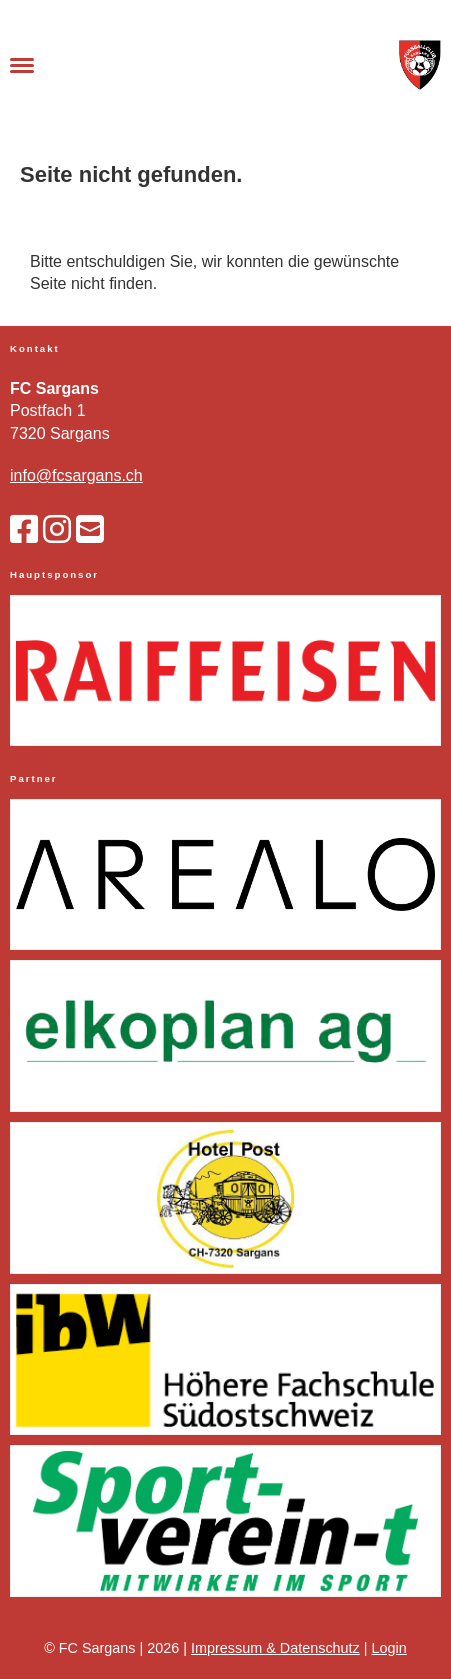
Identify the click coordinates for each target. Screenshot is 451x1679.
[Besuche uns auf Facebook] (24, 530)
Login (389, 1648)
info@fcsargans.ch (76, 475)
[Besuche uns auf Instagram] (57, 530)
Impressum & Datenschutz (275, 1648)
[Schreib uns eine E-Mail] (90, 530)
